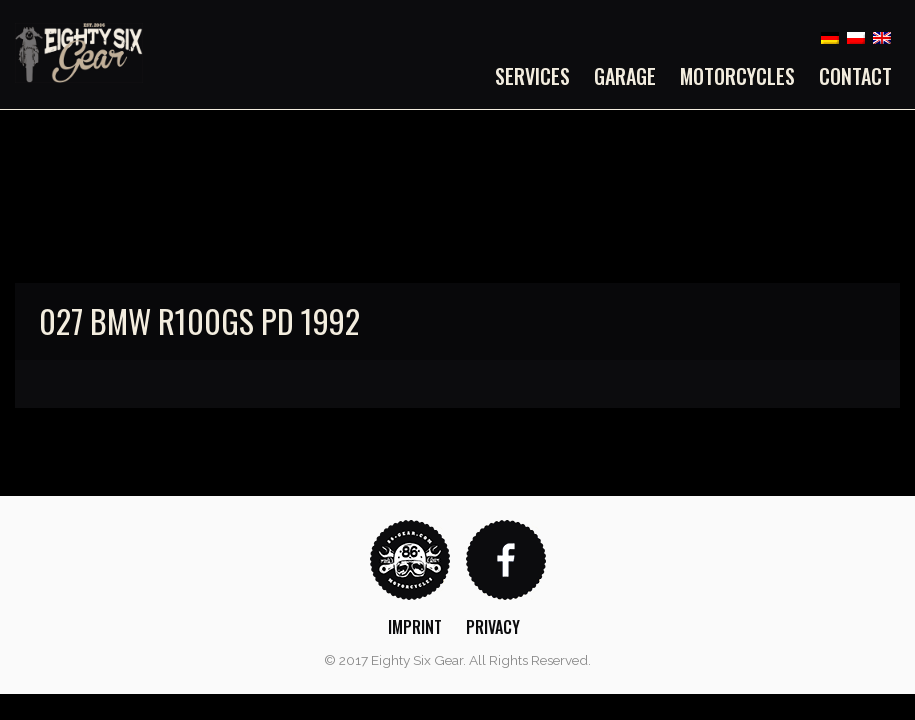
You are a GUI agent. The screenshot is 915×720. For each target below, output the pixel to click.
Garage (625, 76)
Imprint (415, 627)
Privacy (493, 627)
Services (532, 76)
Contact (855, 76)
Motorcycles (737, 76)
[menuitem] (538, 76)
